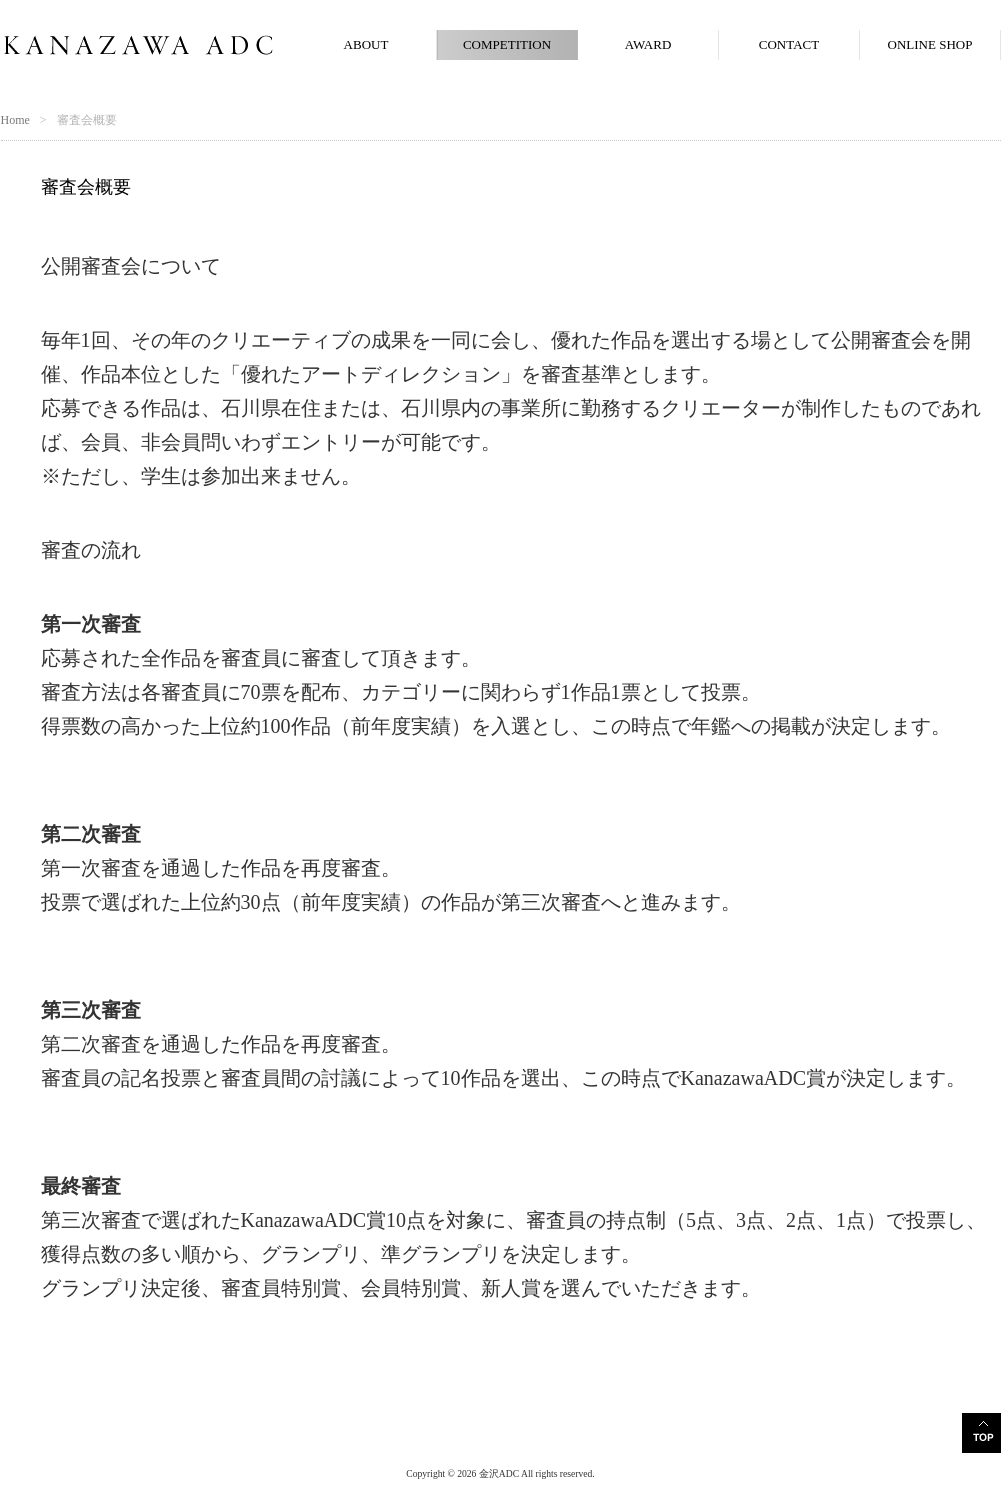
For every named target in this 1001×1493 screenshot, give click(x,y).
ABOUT (366, 44)
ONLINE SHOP (930, 44)
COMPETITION (507, 44)
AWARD (648, 44)
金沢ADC (499, 1473)
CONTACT (789, 44)
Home (15, 120)
